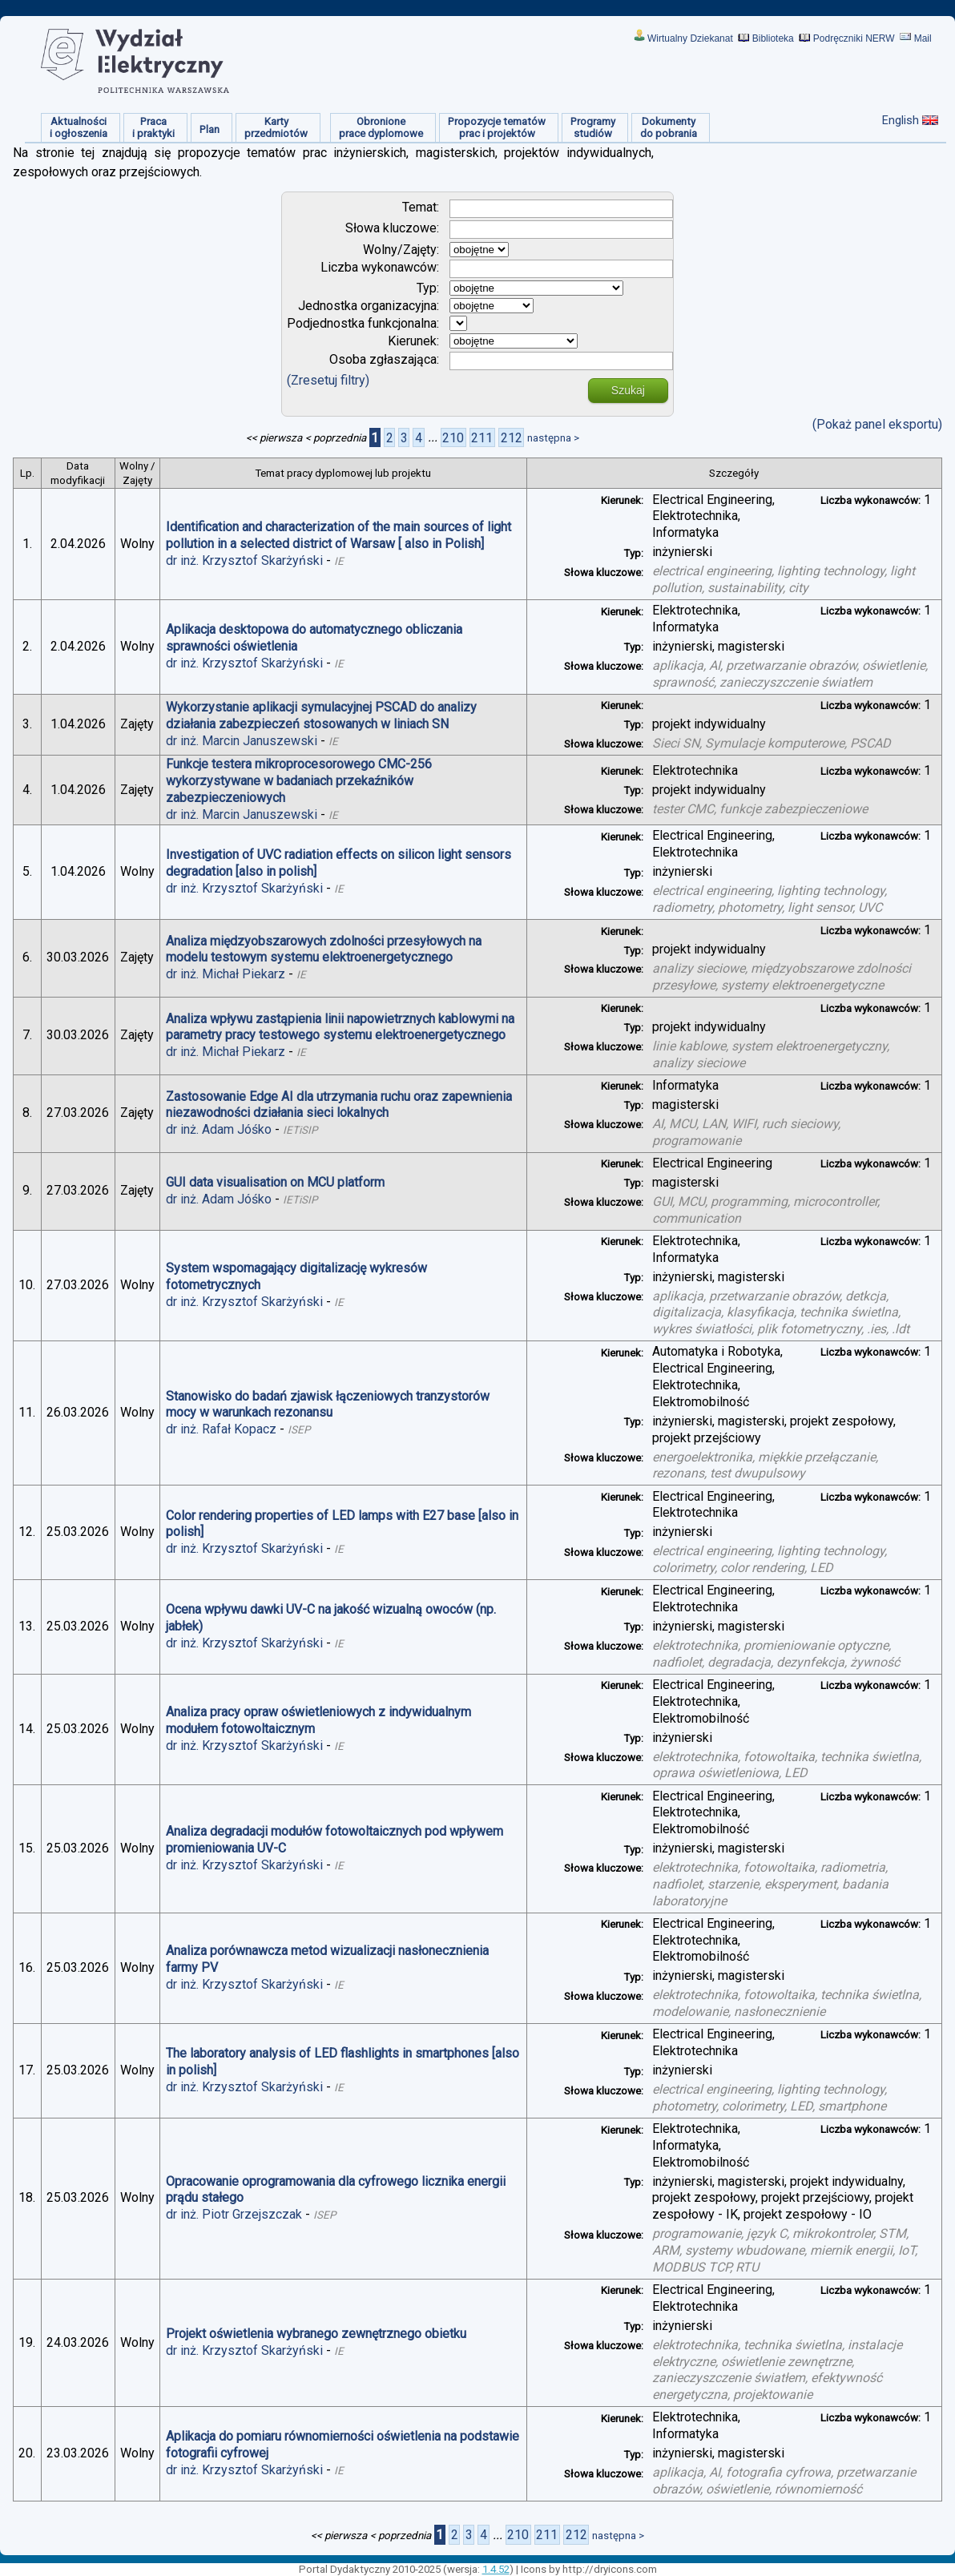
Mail (923, 38)
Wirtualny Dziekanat (690, 38)
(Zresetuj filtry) (328, 380)
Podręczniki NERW (854, 38)
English (900, 120)
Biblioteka (773, 38)
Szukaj (628, 390)
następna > (553, 438)
